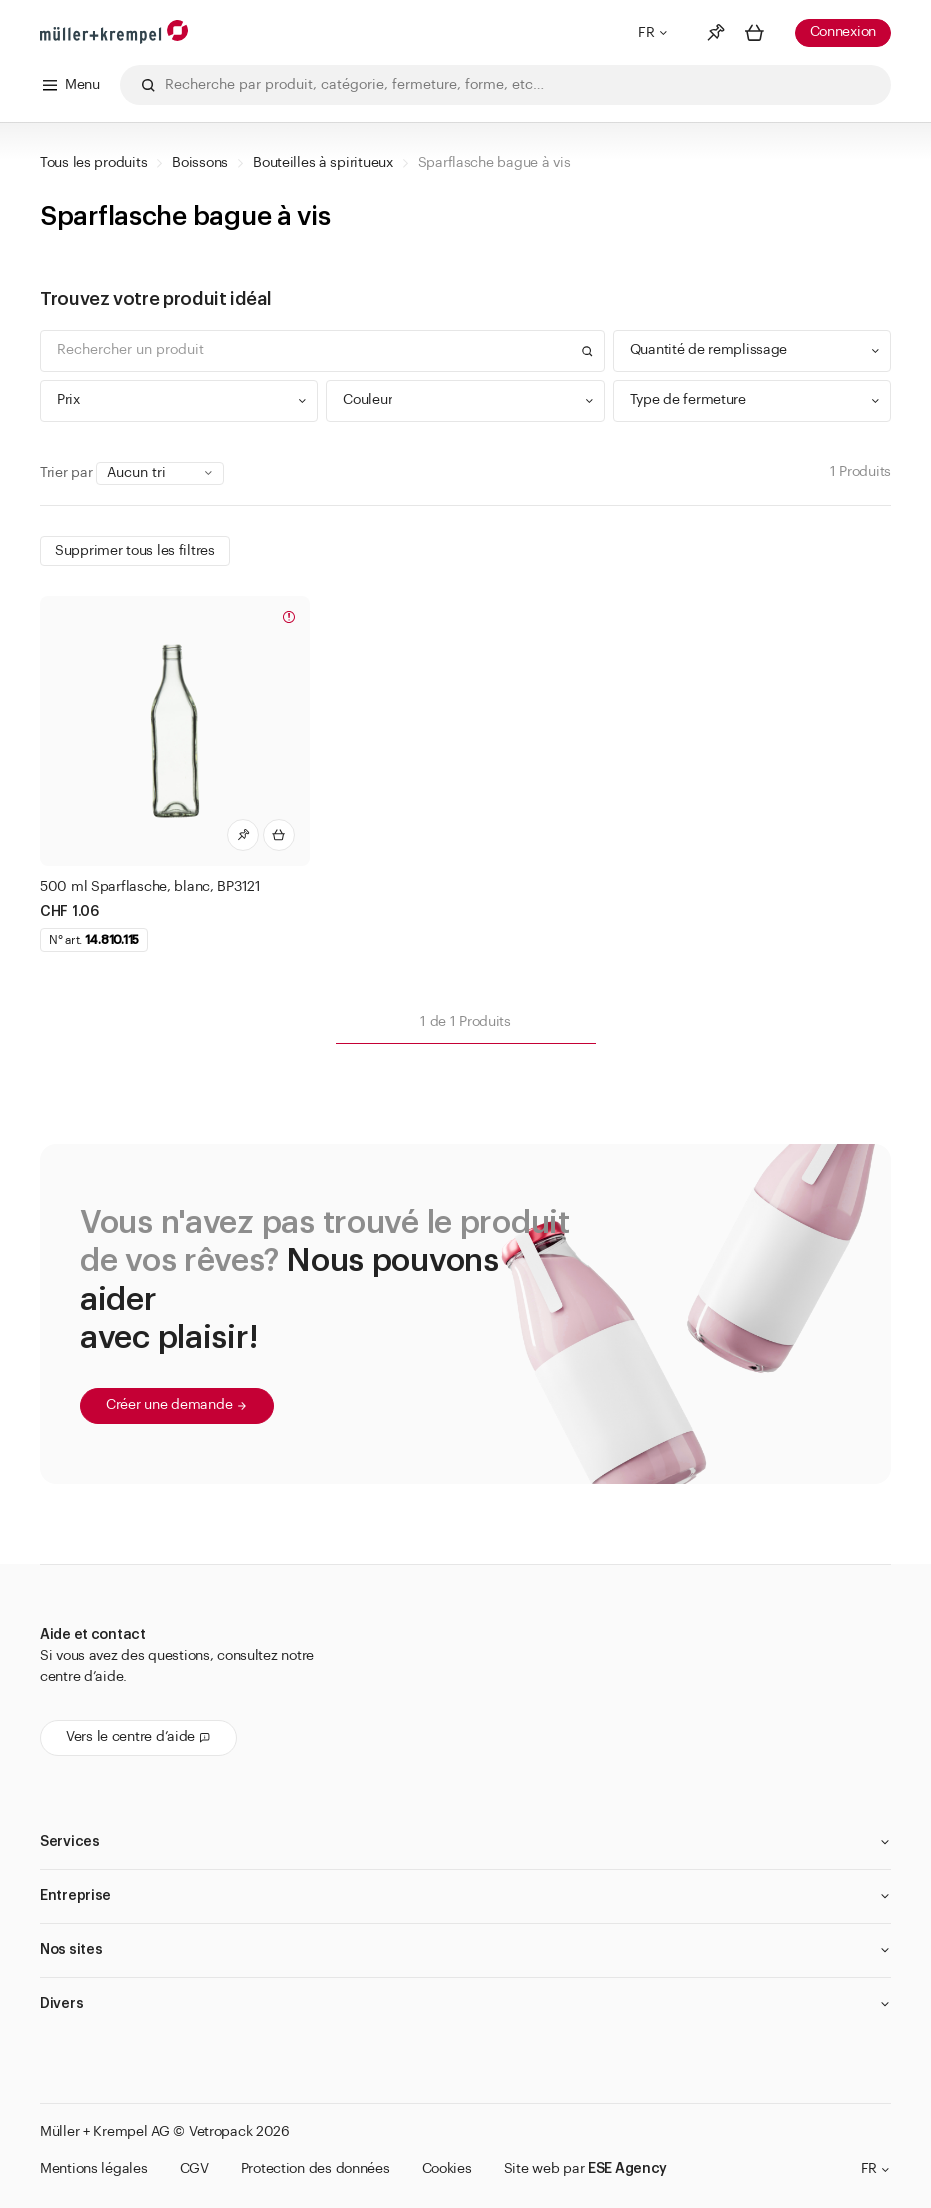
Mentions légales (94, 2169)
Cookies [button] (447, 2169)
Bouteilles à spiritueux (323, 163)
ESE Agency (627, 2169)
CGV (194, 2169)
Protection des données (315, 2169)
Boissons (200, 163)
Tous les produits (93, 163)
